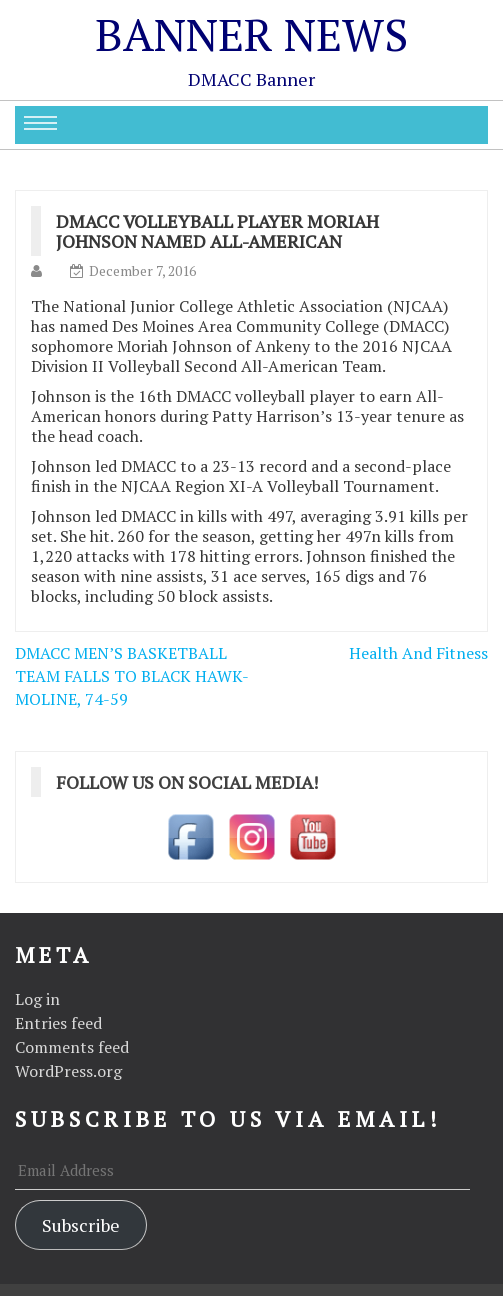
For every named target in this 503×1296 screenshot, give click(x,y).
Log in (37, 999)
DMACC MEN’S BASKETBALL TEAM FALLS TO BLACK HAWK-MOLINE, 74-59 (132, 676)
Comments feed (72, 1047)
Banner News (251, 34)
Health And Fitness (418, 653)
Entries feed (58, 1023)
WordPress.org (68, 1071)
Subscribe (81, 1225)
